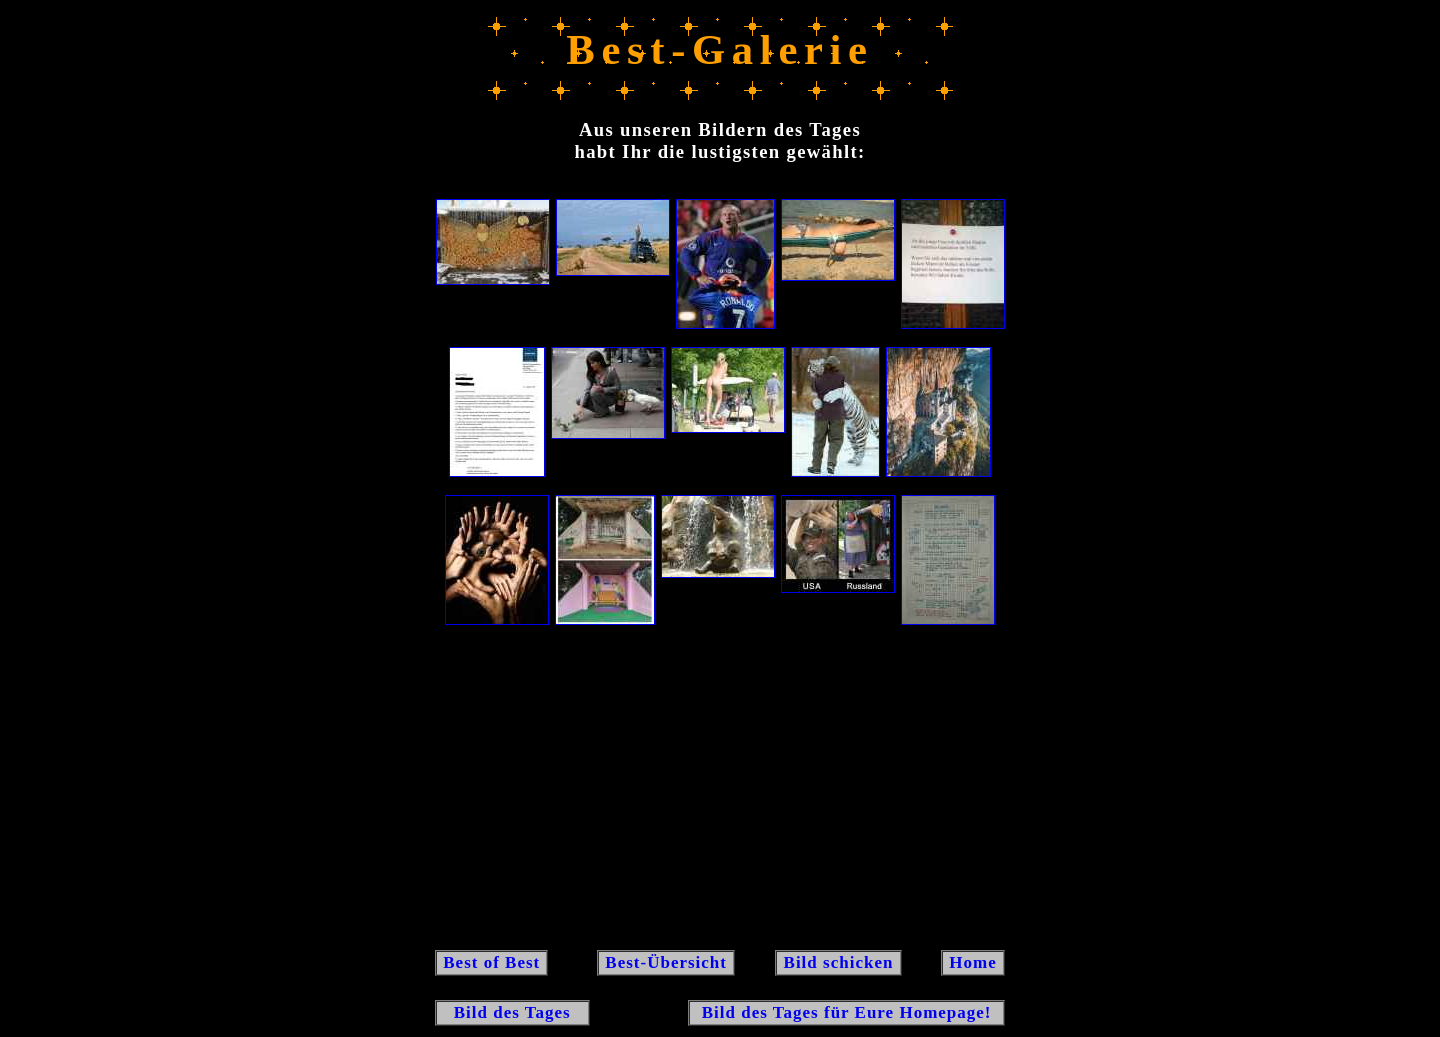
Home (973, 962)
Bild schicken (838, 962)
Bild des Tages (512, 1012)
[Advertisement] (720, 786)
